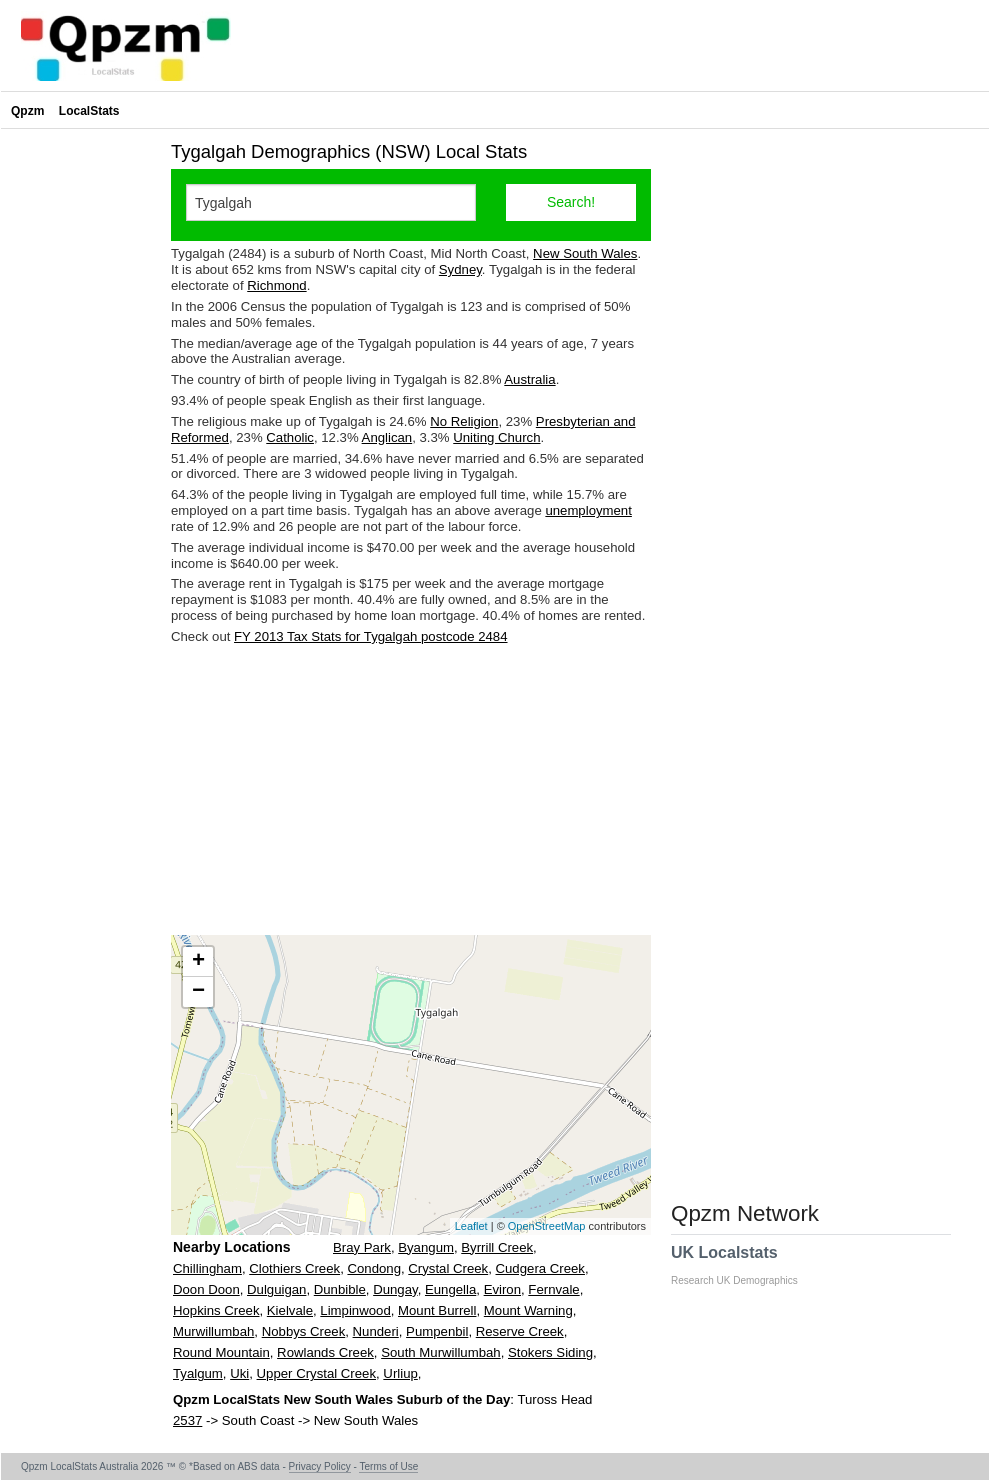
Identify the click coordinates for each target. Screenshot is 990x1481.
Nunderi (376, 1331)
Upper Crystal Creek (316, 1373)
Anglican (387, 437)
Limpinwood (355, 1310)
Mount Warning (528, 1310)
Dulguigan (276, 1289)
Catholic (290, 437)
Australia (529, 379)
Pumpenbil (437, 1331)
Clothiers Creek (294, 1268)
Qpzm (27, 111)
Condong (374, 1268)
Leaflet (471, 1226)
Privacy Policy (320, 1466)
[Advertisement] (411, 790)
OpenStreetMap (547, 1226)
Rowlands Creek (325, 1352)
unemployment (588, 510)
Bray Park (362, 1247)
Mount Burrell (437, 1310)
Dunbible (340, 1289)
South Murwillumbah (440, 1352)
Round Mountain (221, 1352)
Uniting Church (496, 437)
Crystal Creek (448, 1268)
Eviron (502, 1289)
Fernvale (553, 1289)
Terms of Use (388, 1466)
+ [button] (198, 962)
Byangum (426, 1247)
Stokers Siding (550, 1352)
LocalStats (89, 111)
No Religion (464, 421)
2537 (187, 1420)
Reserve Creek (520, 1331)
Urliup (400, 1373)
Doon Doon (206, 1289)
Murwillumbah (213, 1331)
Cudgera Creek (540, 1268)
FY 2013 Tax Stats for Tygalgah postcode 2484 (370, 636)
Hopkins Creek (216, 1310)
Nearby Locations (231, 1247)
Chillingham (207, 1268)
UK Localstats (744, 1265)
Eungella (450, 1289)
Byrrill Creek (497, 1247)
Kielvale (290, 1310)
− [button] (198, 992)
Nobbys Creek (304, 1331)
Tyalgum (198, 1373)
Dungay (395, 1289)
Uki (239, 1373)
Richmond (276, 285)
